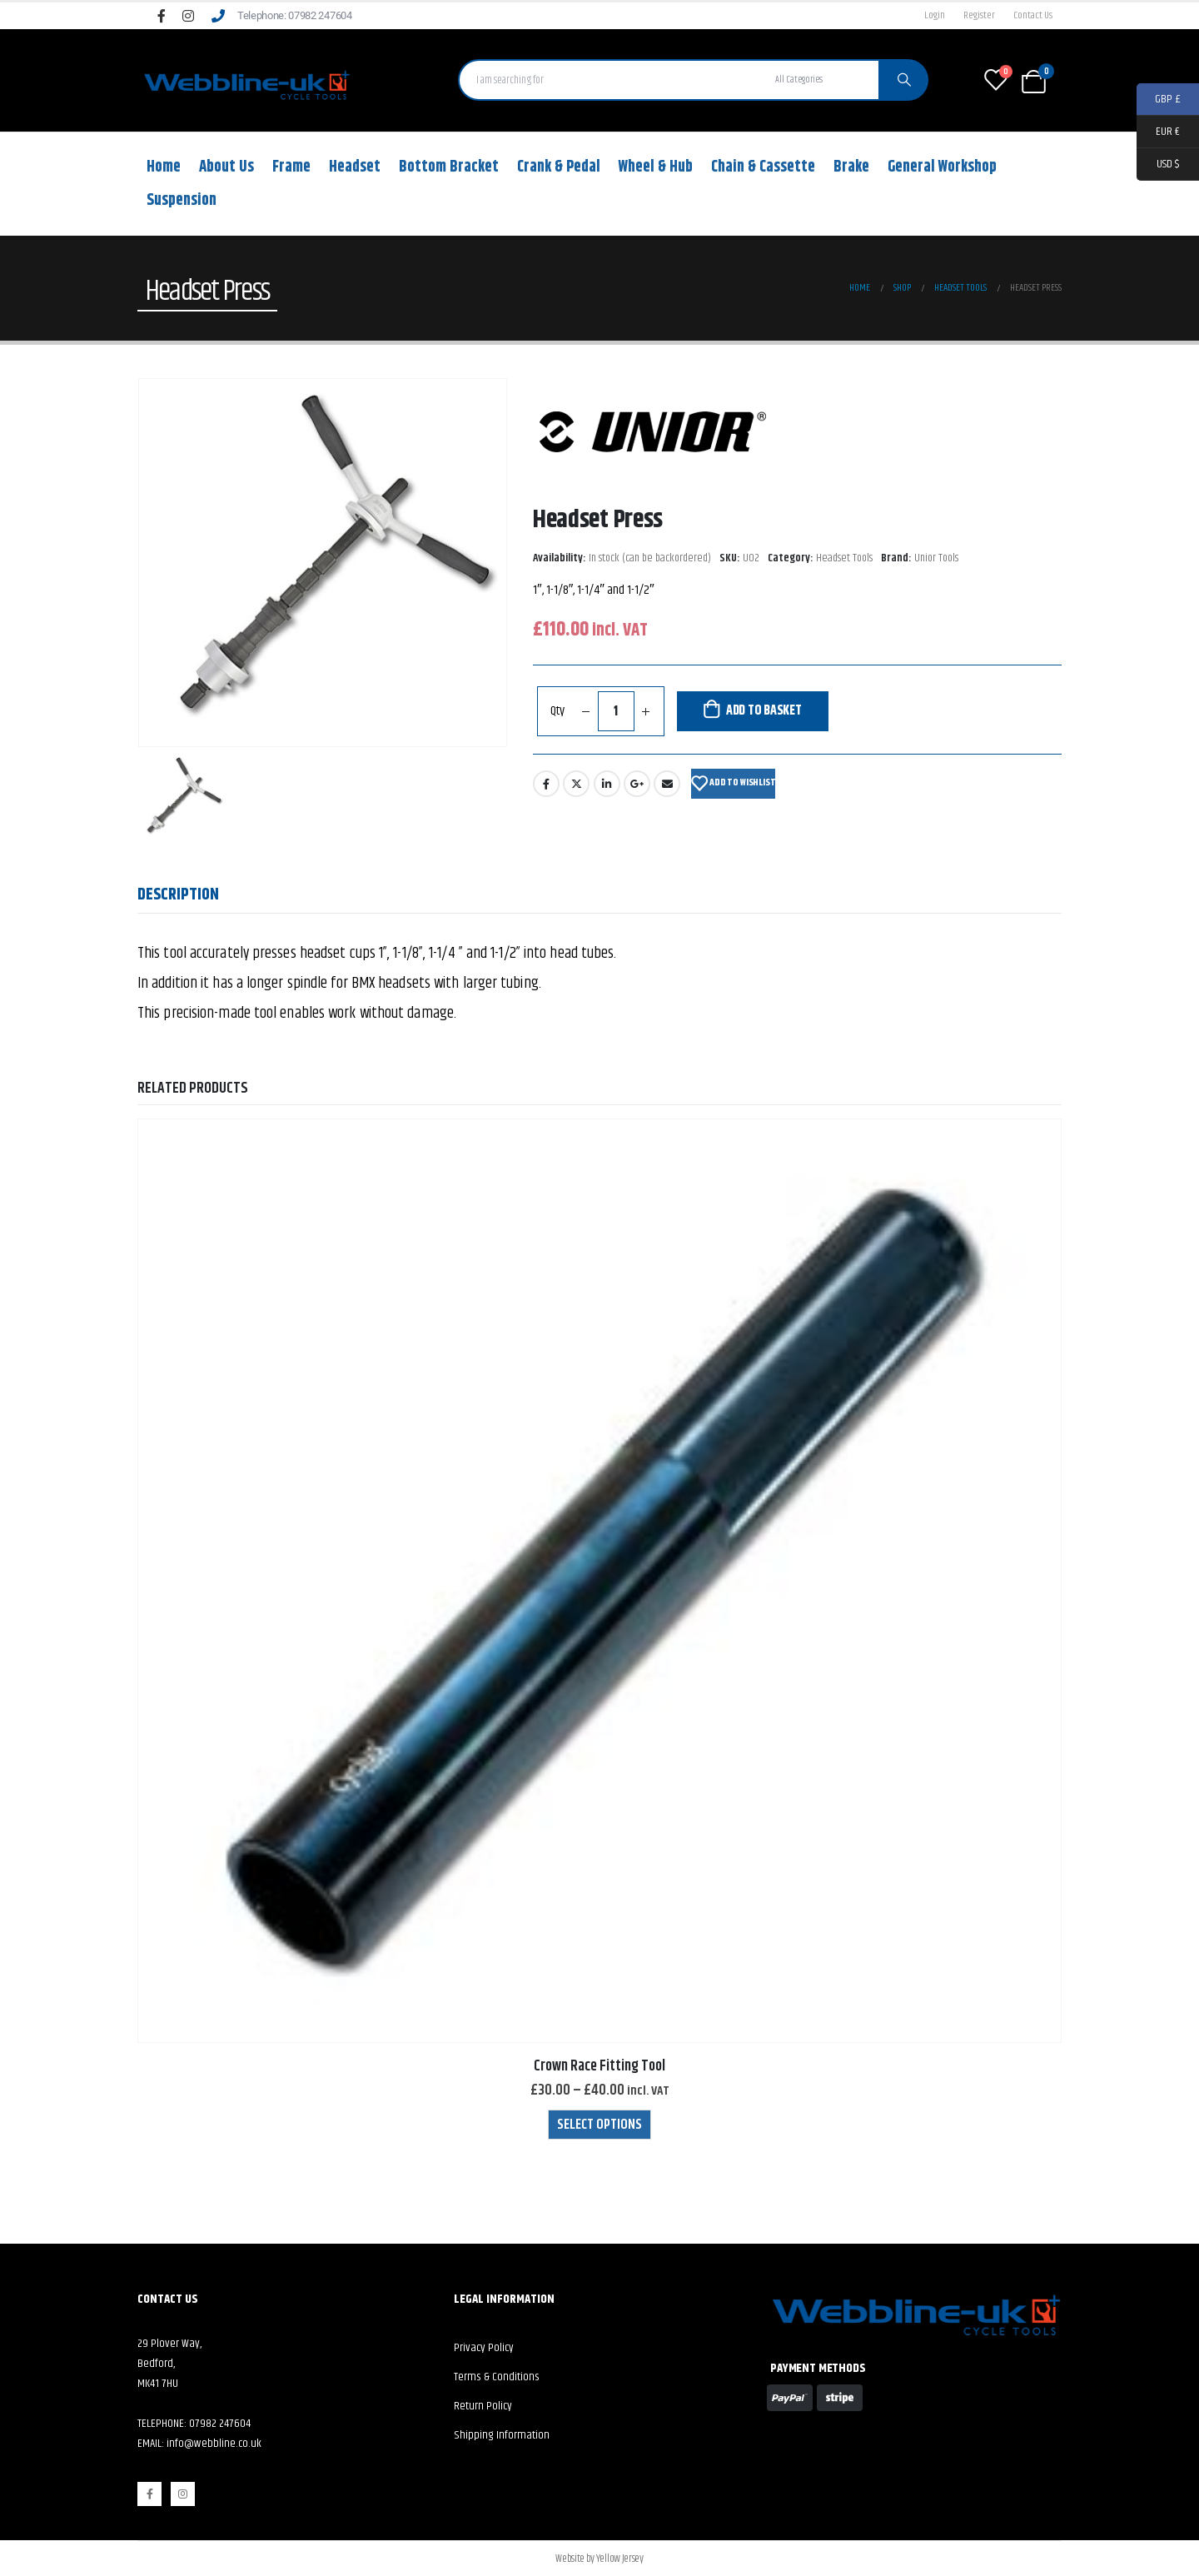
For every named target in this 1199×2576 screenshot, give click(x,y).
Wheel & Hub (656, 167)
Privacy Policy (484, 2348)
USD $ (1158, 164)
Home (164, 167)
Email (667, 783)
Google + (637, 783)
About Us (226, 167)
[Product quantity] (616, 711)
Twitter (576, 783)
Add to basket (764, 710)
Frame (291, 167)
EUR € (1158, 132)
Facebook (546, 783)
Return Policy (483, 2406)
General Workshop (942, 167)
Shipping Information (502, 2435)
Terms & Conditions (497, 2377)
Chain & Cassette (763, 167)
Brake (851, 167)
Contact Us (1032, 15)
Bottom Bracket (449, 167)
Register (979, 15)
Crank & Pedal (558, 167)
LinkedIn (607, 783)
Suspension (181, 200)
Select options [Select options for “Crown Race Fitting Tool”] (599, 2124)
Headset (355, 167)
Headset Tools (844, 558)
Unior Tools (936, 558)
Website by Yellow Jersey (599, 2558)
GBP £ (1159, 99)
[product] (599, 1580)
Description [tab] (178, 895)
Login (934, 15)
